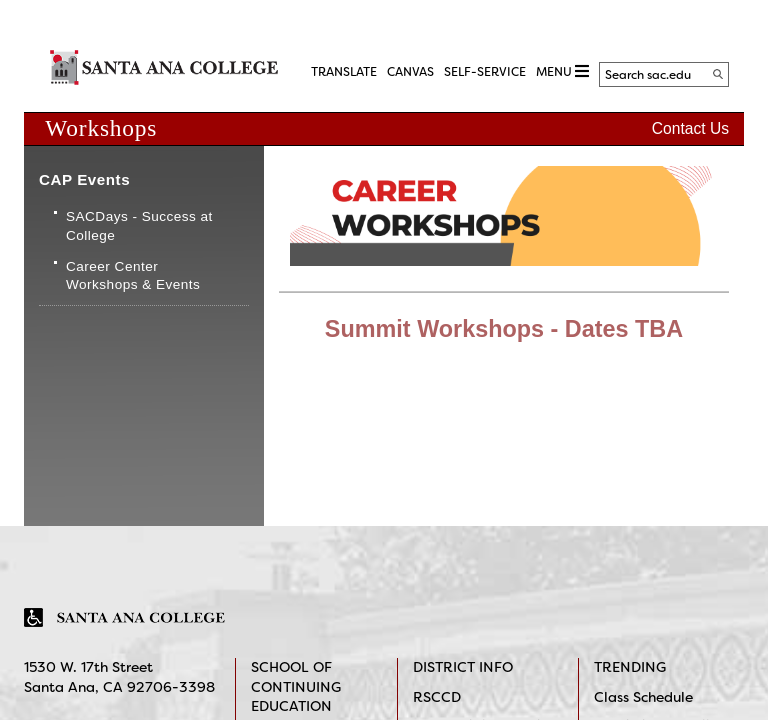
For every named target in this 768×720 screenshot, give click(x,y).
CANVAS (410, 72)
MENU (562, 71)
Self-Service (485, 72)
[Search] (718, 74)
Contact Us (690, 128)
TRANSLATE (344, 72)
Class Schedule (643, 697)
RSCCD (437, 697)
